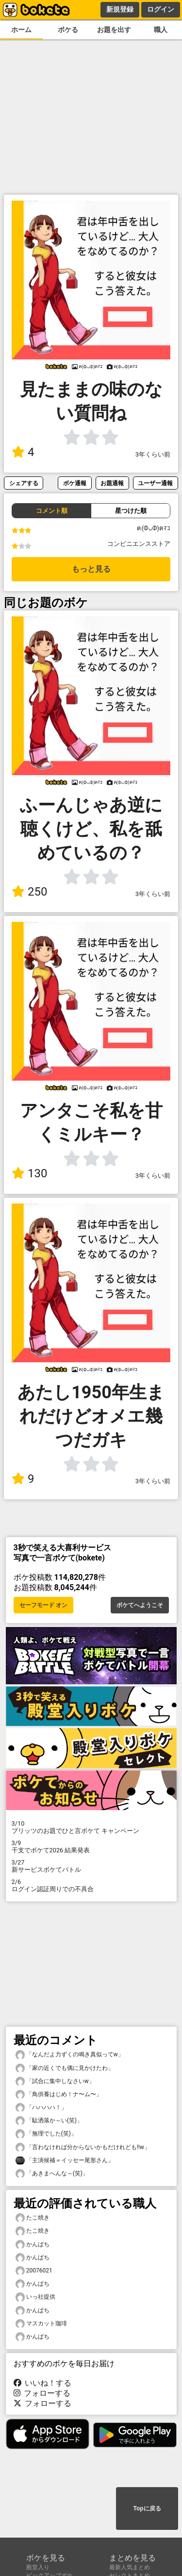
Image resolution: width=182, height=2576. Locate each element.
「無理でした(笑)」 (46, 2133)
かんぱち (33, 2244)
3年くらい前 (152, 454)
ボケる (68, 30)
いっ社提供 (35, 2297)
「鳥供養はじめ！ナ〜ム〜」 (59, 2094)
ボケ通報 (74, 483)
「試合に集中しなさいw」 (55, 2081)
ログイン (160, 9)
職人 (160, 30)
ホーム (21, 30)
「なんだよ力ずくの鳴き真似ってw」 (70, 2054)
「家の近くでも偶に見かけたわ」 (65, 2068)
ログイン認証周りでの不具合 (91, 1885)
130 (29, 1173)
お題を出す (114, 30)
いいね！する (43, 2383)
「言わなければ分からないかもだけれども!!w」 (83, 2147)
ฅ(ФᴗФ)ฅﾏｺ (153, 528)
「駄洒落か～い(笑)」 (49, 2120)
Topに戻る (147, 2508)
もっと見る (91, 569)
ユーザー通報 (155, 483)
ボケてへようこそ (139, 1605)
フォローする (42, 2393)
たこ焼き (33, 2217)
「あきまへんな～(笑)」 (52, 2173)
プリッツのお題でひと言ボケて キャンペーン (91, 1827)
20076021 (34, 2270)
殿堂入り (38, 2567)
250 (29, 891)
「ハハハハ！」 (41, 2107)
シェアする (23, 483)
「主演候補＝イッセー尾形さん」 (65, 2160)
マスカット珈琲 (41, 2323)
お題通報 (112, 483)
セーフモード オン (43, 1605)
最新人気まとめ (129, 2567)
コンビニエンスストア (138, 543)
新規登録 (119, 9)
